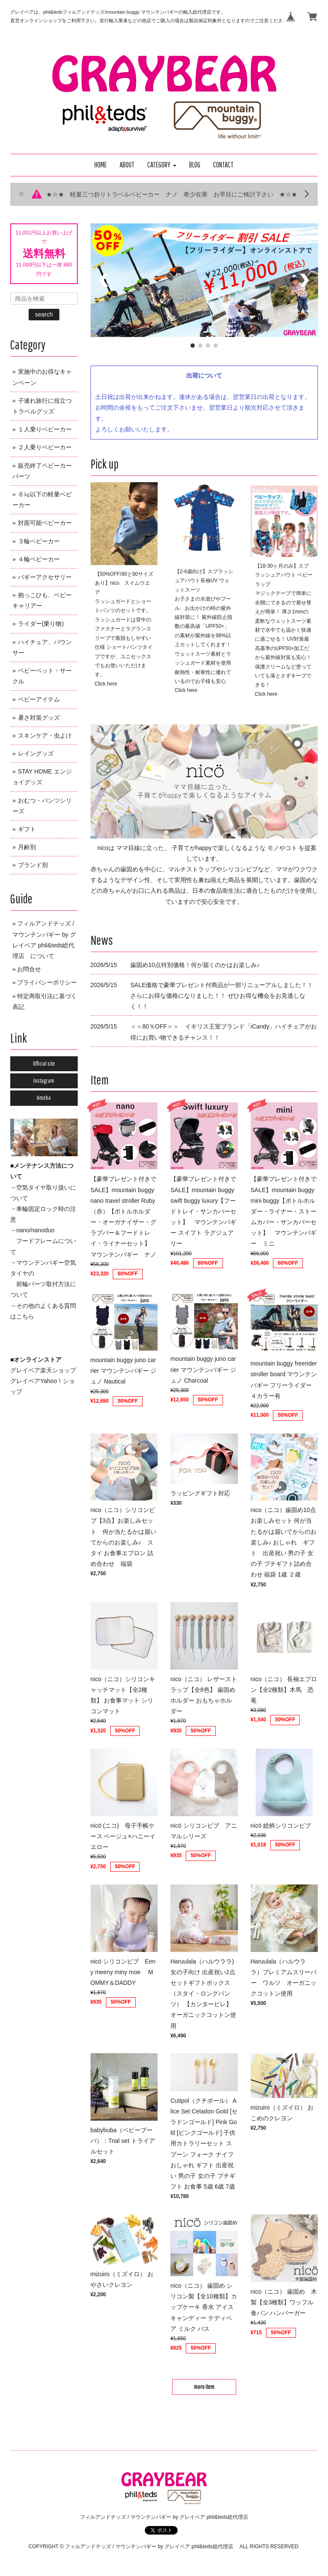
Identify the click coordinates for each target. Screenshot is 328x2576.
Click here (106, 684)
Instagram (43, 1080)
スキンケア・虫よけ (45, 735)
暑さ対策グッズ (39, 717)
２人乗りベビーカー (45, 447)
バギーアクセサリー (45, 577)
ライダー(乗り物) (41, 623)
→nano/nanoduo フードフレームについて (43, 1241)
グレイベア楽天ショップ (43, 1370)
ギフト (27, 829)
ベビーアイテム (39, 699)
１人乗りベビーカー (45, 429)
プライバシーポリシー (47, 982)
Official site (44, 1063)
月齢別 (27, 847)
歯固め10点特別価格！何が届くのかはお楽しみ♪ (195, 964)
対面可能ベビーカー (45, 522)
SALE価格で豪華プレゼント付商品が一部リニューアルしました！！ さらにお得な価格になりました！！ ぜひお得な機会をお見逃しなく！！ (221, 996)
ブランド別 (33, 865)
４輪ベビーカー (39, 559)
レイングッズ (36, 753)
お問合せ (29, 969)
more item (204, 2386)
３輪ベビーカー (39, 541)
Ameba (44, 1097)
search (44, 314)
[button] (162, 165)
